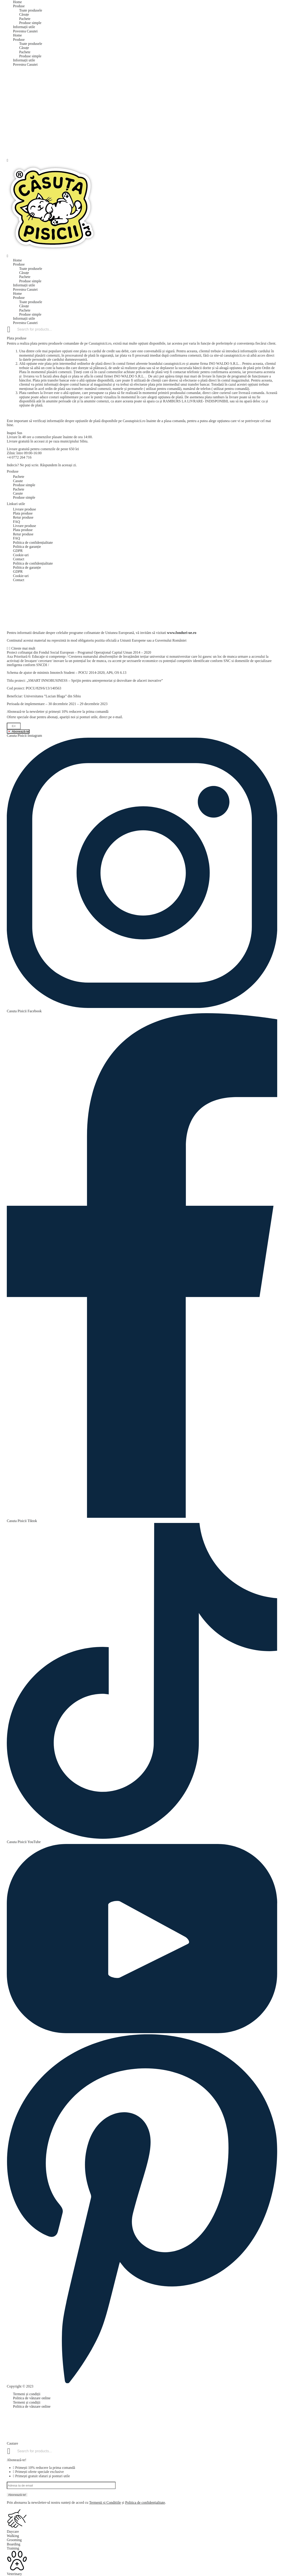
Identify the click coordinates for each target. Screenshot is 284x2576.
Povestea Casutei (25, 31)
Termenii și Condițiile (105, 2502)
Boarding (13, 2544)
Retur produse (23, 517)
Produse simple (30, 23)
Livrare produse (24, 509)
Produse (19, 6)
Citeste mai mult (23, 648)
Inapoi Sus (14, 433)
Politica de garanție (27, 547)
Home (17, 2)
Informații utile (24, 27)
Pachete (24, 19)
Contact (18, 559)
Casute (18, 481)
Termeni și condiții (26, 2394)
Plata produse (23, 513)
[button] (142, 648)
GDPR (18, 551)
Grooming (14, 2540)
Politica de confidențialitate (33, 542)
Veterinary (14, 2574)
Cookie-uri (21, 555)
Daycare (13, 2531)
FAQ (16, 522)
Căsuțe (24, 14)
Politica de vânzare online (32, 2398)
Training (13, 2548)
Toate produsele (30, 10)
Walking (13, 2536)
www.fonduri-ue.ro (182, 633)
